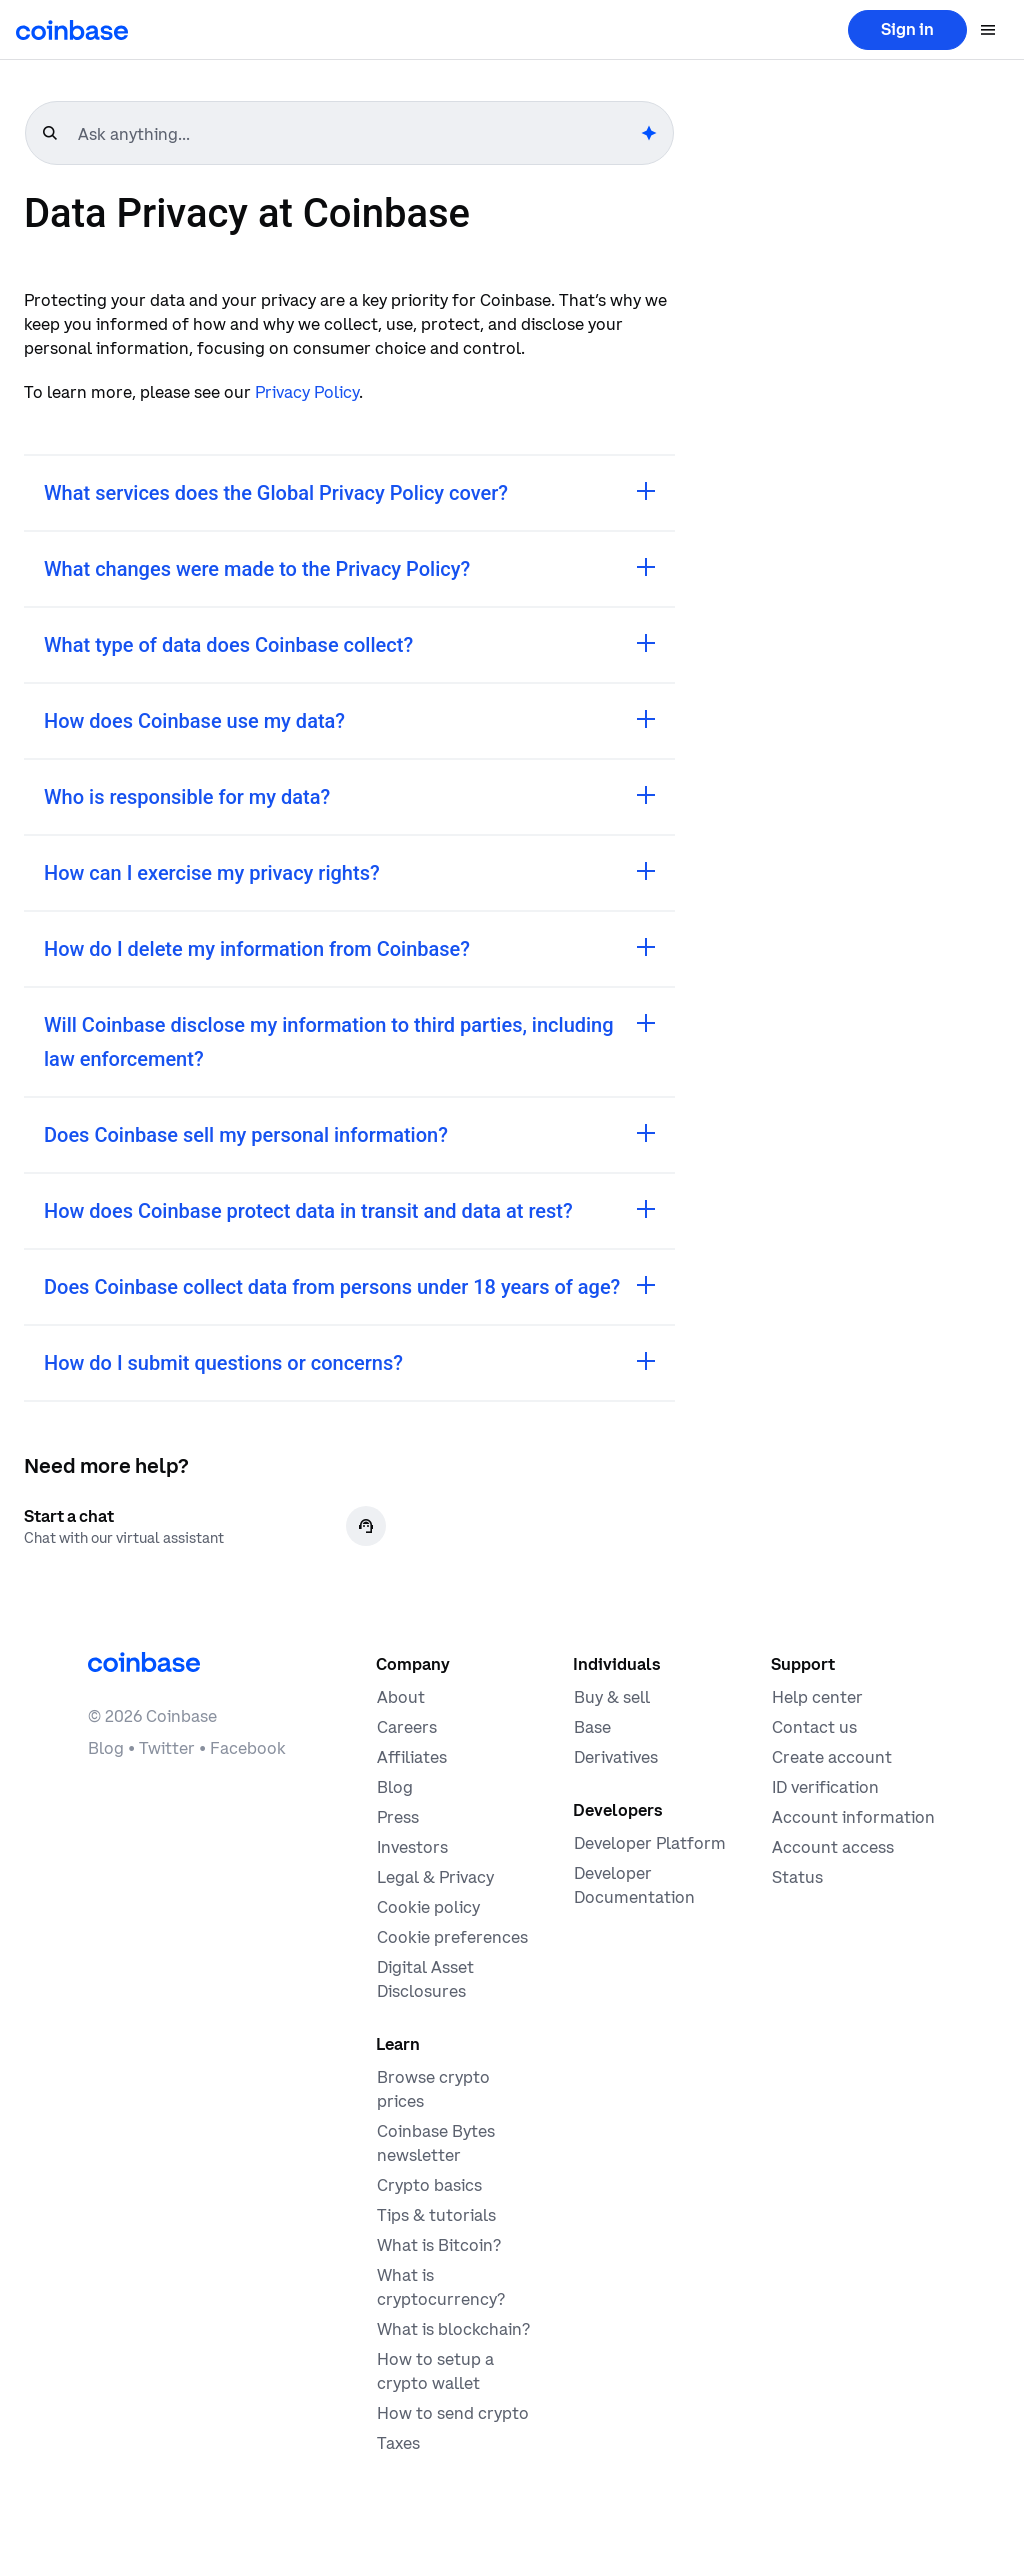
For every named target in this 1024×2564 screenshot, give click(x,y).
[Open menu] (988, 30)
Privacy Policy (307, 392)
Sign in (907, 29)
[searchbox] (357, 134)
